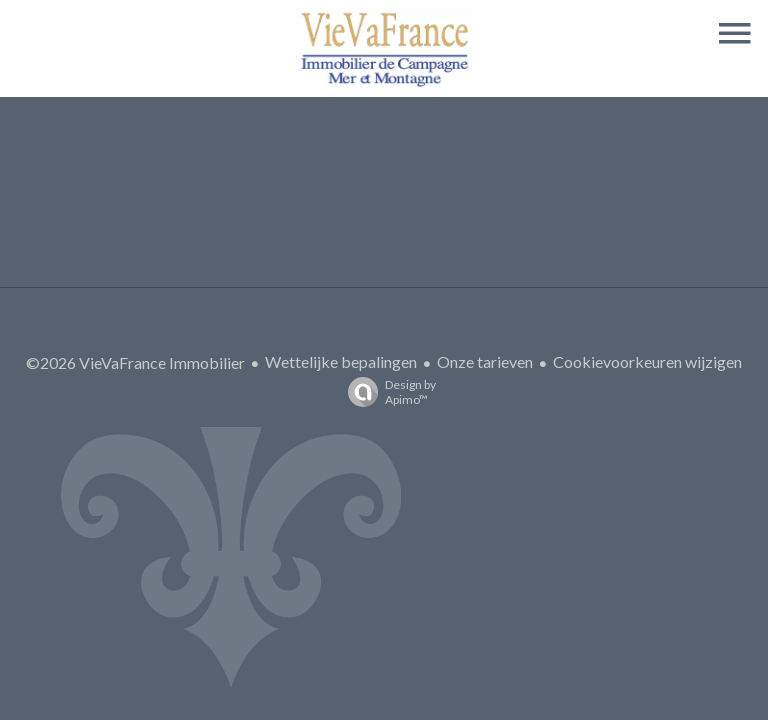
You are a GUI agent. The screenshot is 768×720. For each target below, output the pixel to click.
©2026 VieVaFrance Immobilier (135, 362)
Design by (387, 392)
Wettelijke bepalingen (341, 361)
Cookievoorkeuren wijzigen (647, 361)
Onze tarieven (485, 361)
